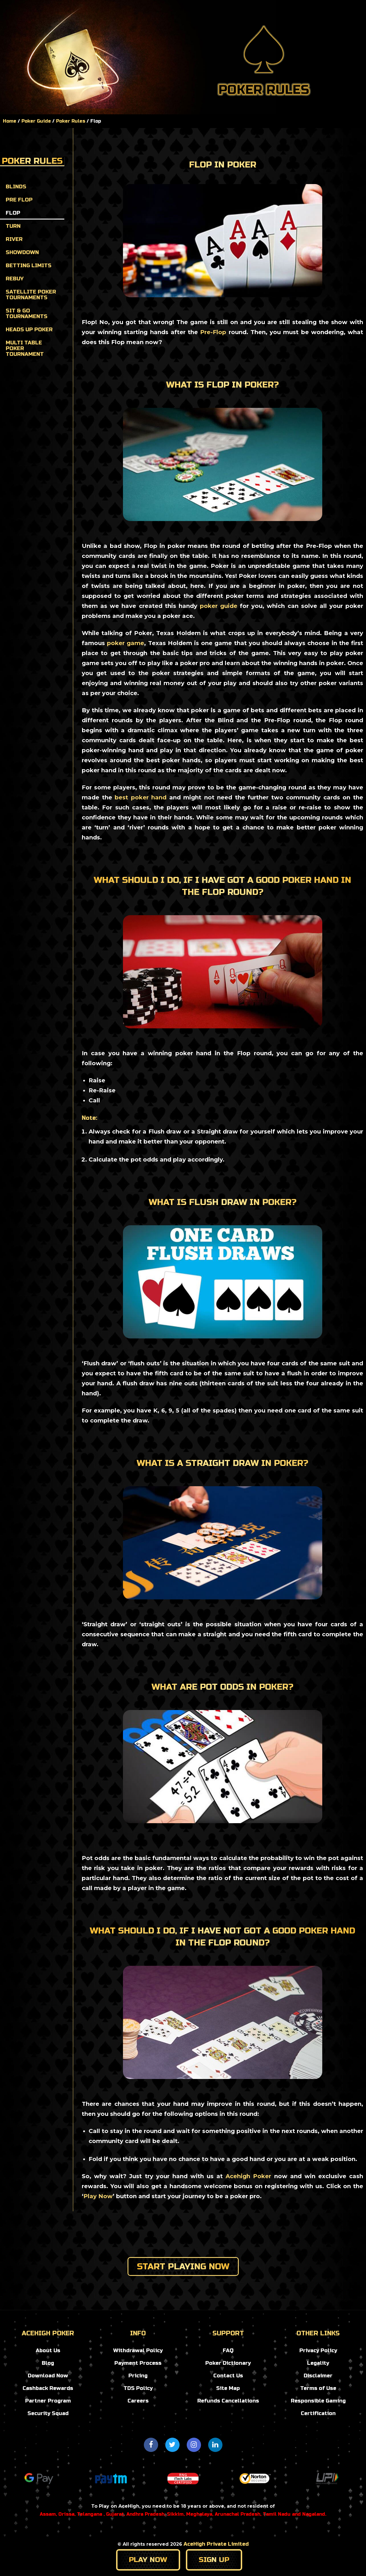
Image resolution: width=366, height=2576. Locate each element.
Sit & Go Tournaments (26, 314)
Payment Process (138, 2363)
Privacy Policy (318, 2350)
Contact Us (228, 2376)
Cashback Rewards (48, 2388)
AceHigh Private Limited (216, 2544)
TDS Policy (138, 2388)
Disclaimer (318, 2376)
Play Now (98, 2196)
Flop (13, 213)
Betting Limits (28, 265)
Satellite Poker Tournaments (31, 295)
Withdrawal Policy (138, 2350)
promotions (236, 6)
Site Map (228, 2388)
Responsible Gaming (318, 2401)
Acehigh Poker (248, 2176)
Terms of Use (318, 2388)
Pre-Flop (213, 332)
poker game (125, 643)
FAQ (228, 2350)
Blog (143, 6)
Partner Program (48, 2401)
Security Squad (48, 2413)
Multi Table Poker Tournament (25, 348)
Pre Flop (19, 200)
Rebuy (15, 279)
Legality (318, 2363)
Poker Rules (70, 121)
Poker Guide (183, 6)
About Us (48, 2350)
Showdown (22, 252)
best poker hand (140, 797)
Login (311, 13)
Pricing (138, 2376)
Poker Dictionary (228, 2363)
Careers (138, 2401)
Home (116, 6)
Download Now (48, 2376)
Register (345, 13)
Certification (318, 2413)
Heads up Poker (29, 329)
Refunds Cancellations (228, 2401)
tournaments (183, 20)
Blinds (16, 186)
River (14, 239)
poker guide (218, 605)
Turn (13, 226)
